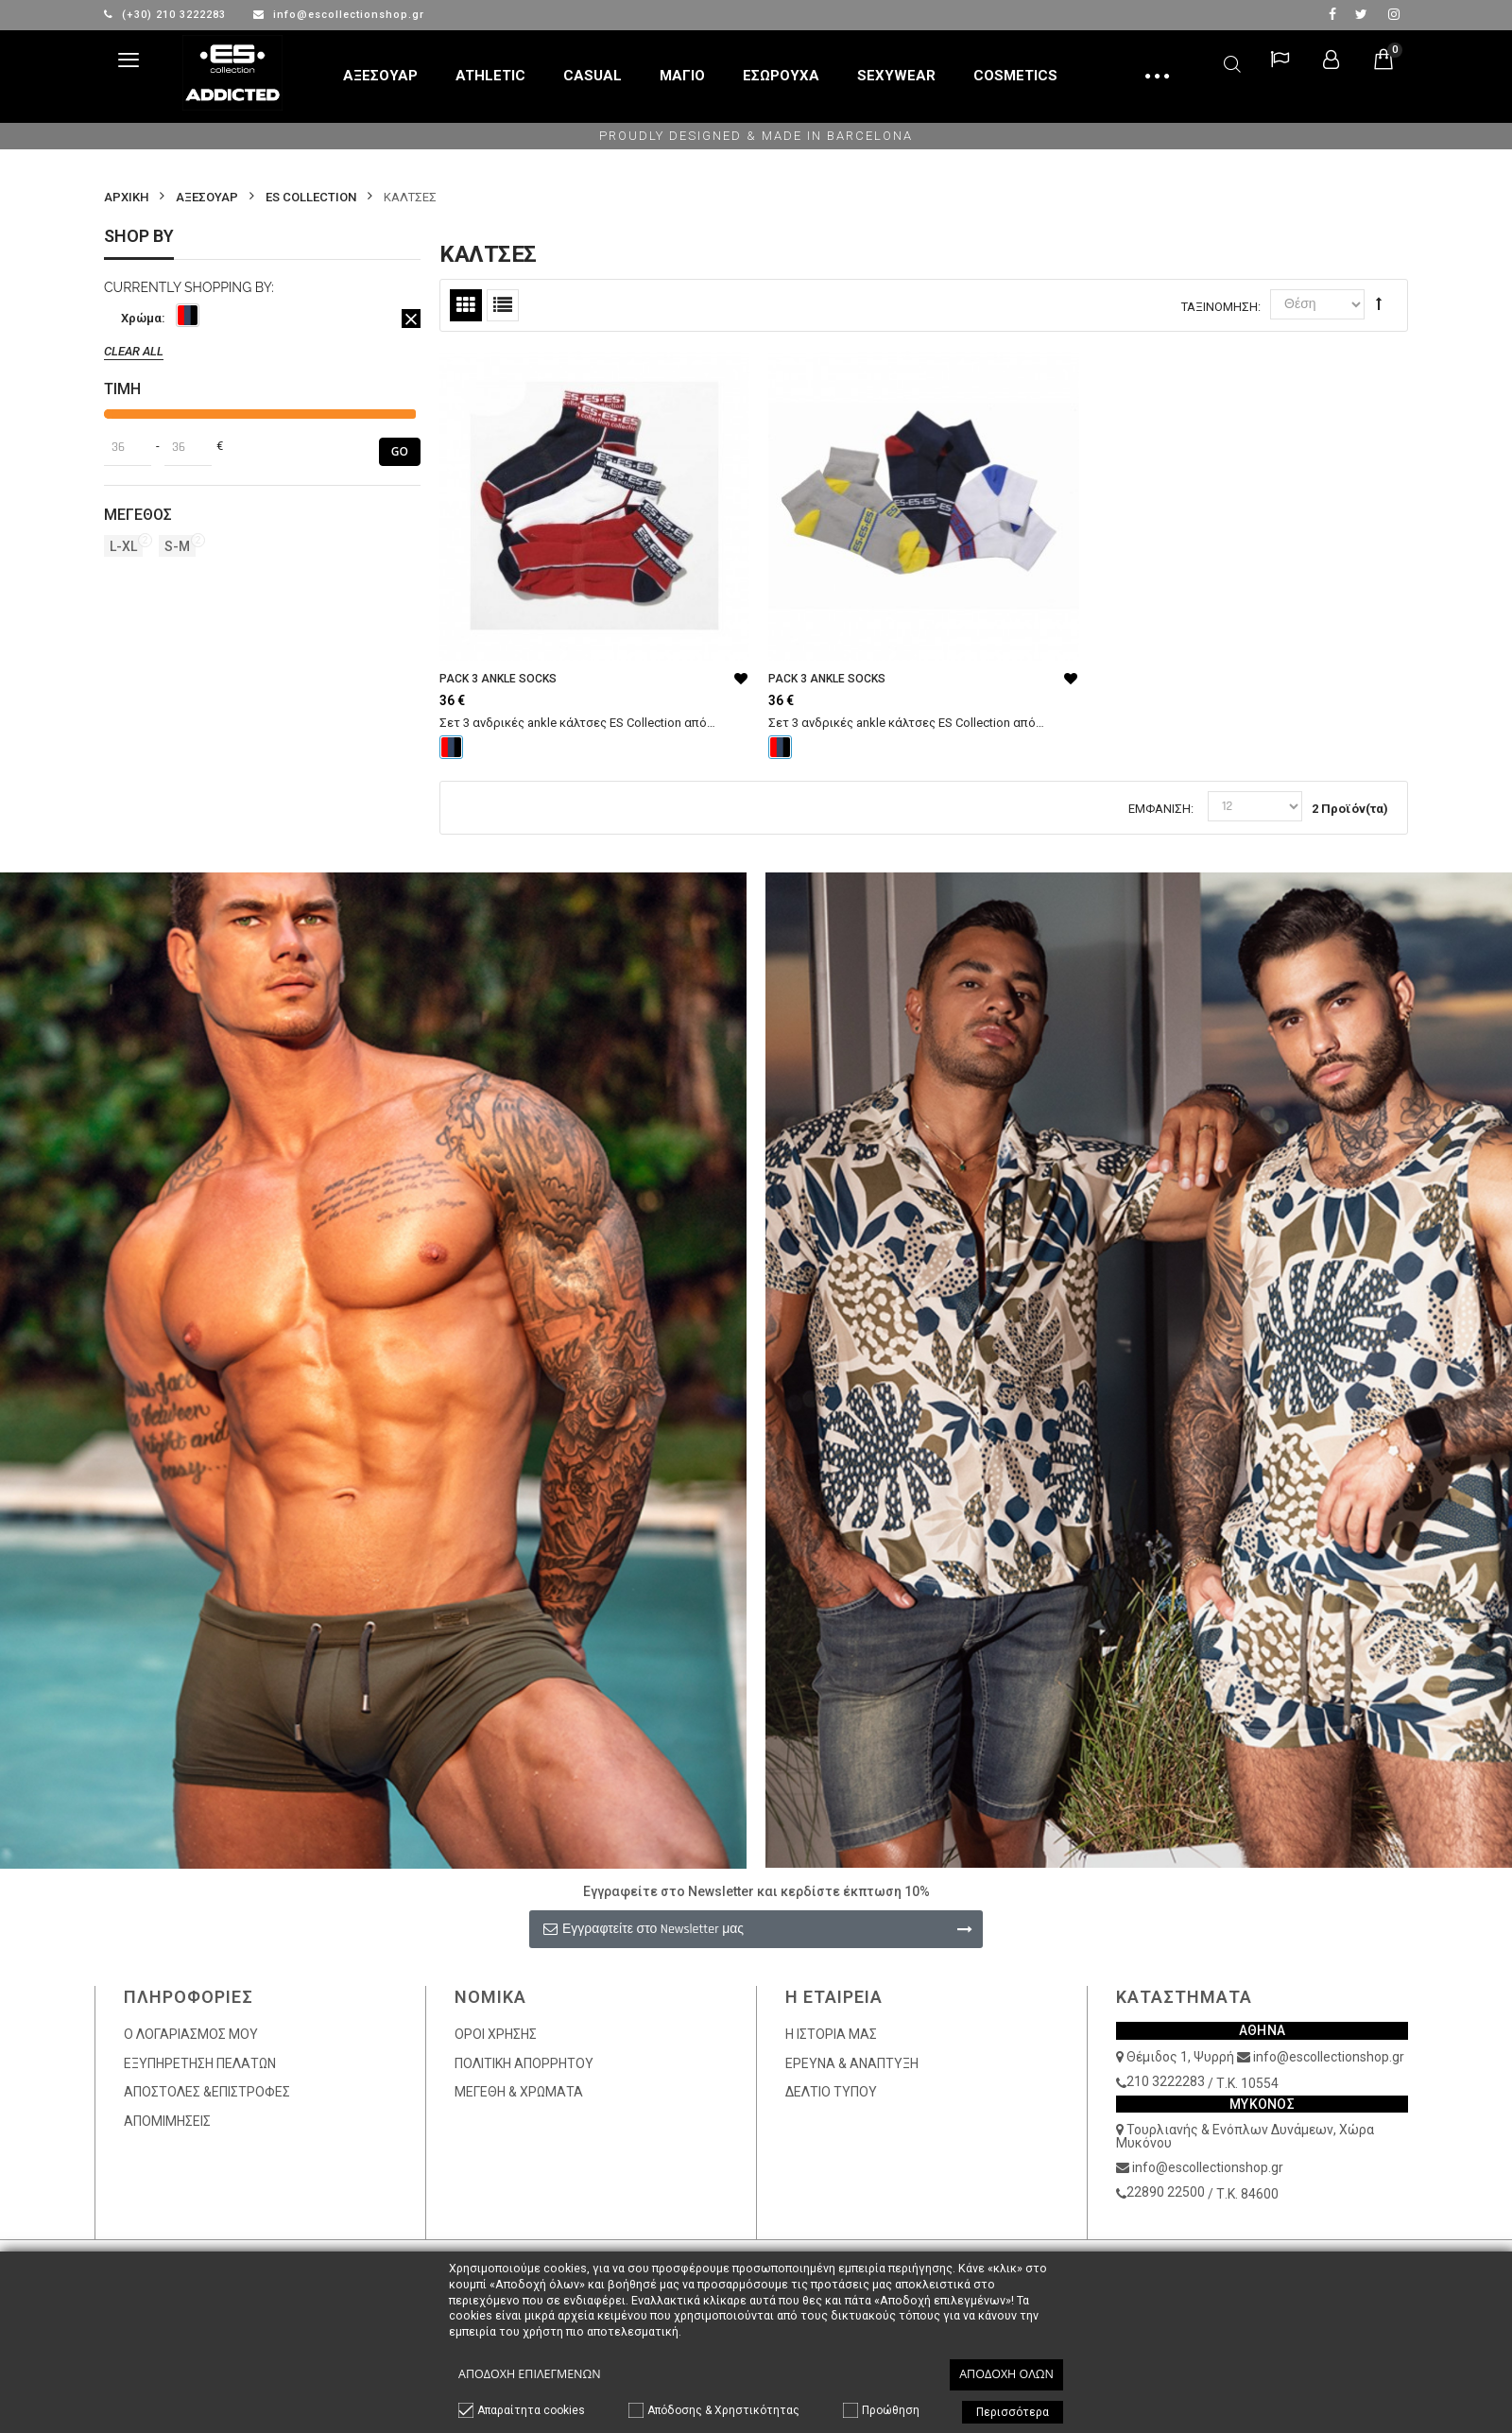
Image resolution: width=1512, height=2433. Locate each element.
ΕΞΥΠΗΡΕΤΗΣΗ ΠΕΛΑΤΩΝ (200, 2063)
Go (399, 451)
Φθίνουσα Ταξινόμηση (1379, 303)
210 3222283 (1165, 2081)
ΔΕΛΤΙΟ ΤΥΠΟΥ (831, 2091)
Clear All (133, 351)
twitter (1361, 14)
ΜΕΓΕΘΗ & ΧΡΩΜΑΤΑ (519, 2091)
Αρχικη (126, 197)
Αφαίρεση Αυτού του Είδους (411, 318)
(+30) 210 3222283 (167, 15)
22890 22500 (1165, 2192)
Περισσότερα (1012, 2412)
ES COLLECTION (311, 197)
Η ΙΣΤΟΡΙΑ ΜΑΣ (831, 2034)
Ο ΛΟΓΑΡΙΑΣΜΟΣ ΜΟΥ (191, 2034)
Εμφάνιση (1159, 809)
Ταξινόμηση (1219, 307)
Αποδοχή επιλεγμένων (529, 2374)
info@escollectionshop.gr (338, 15)
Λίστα (503, 305)
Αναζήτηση (1232, 61)
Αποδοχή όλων (1006, 2374)
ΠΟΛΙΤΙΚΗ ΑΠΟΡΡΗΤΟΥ (524, 2063)
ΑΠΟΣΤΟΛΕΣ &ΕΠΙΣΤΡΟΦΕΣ (207, 2091)
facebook (1332, 14)
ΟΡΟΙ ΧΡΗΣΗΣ (496, 2034)
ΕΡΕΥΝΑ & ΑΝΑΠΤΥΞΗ (852, 2063)
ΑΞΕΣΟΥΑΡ (207, 197)
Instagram (1394, 14)
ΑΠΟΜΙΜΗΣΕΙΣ (167, 2121)
